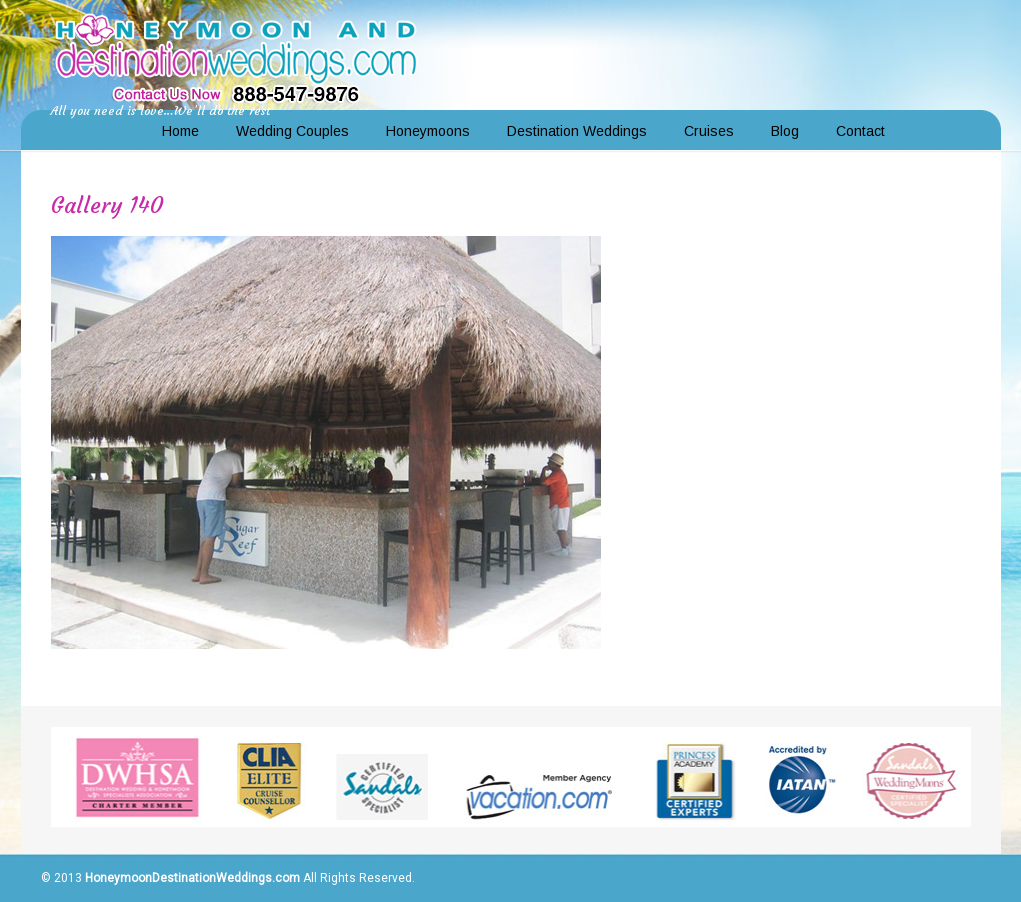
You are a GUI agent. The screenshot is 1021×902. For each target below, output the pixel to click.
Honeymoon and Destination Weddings (236, 56)
